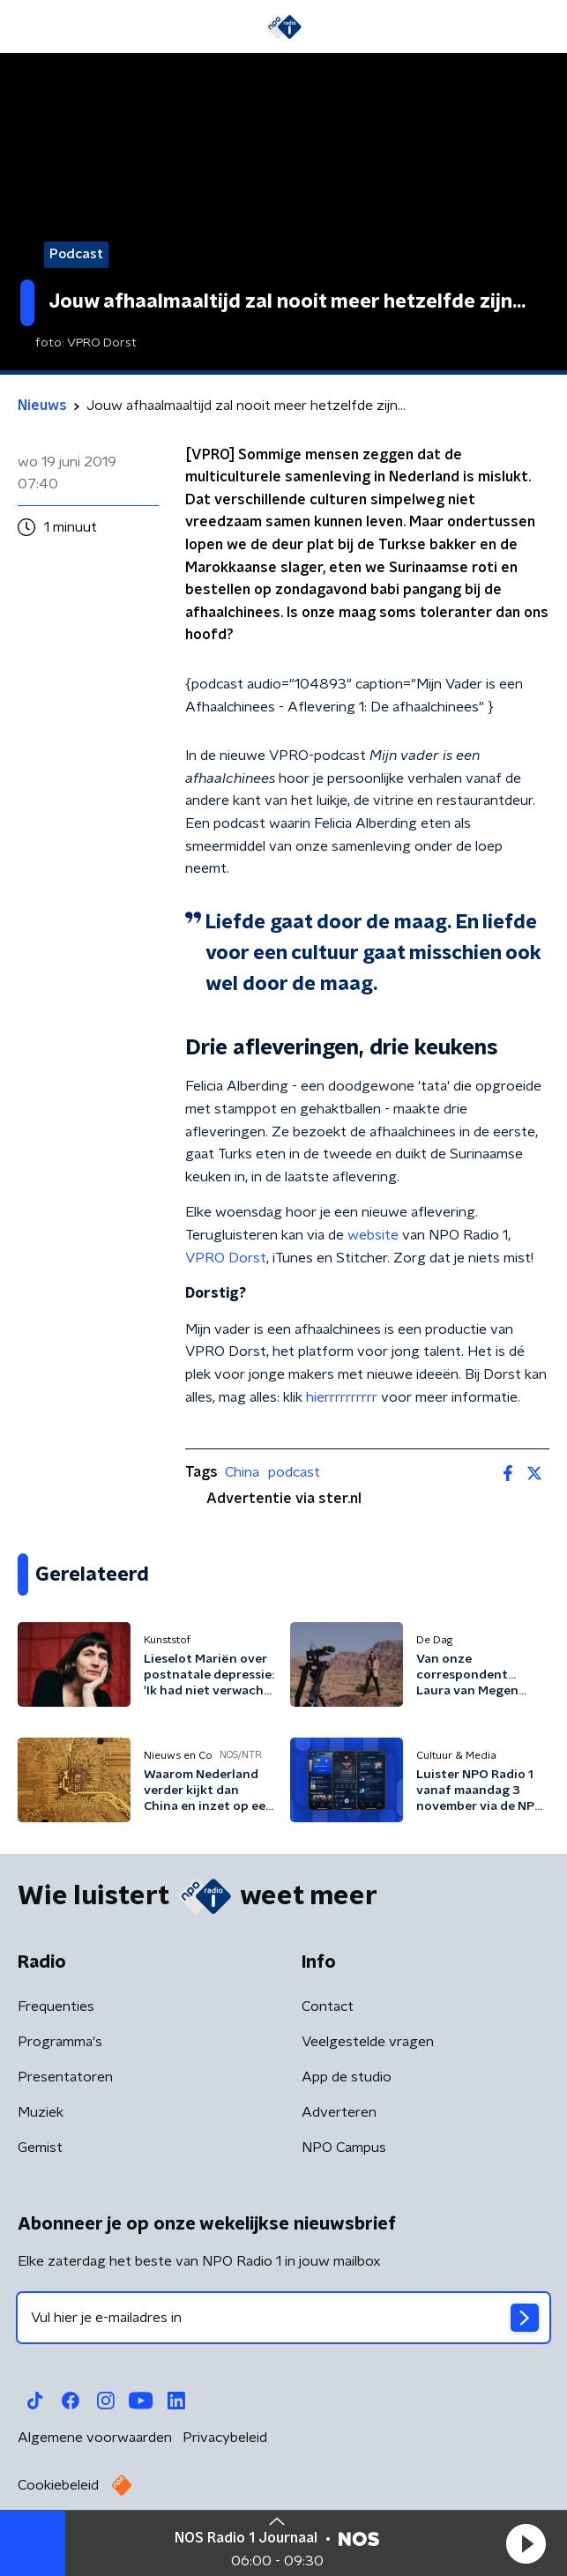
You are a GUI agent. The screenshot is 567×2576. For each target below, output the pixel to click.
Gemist (40, 2147)
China (242, 1472)
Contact (328, 2006)
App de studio (347, 2077)
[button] (525, 2543)
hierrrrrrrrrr (341, 1397)
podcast (294, 1472)
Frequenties (56, 2006)
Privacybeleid (225, 2438)
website (373, 1235)
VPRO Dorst (225, 1258)
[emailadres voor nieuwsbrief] (283, 2317)
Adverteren (339, 2112)
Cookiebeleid (58, 2485)
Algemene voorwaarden (95, 2438)
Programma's (60, 2042)
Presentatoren (65, 2077)
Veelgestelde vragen (368, 2042)
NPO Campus (344, 2147)
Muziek (40, 2112)
